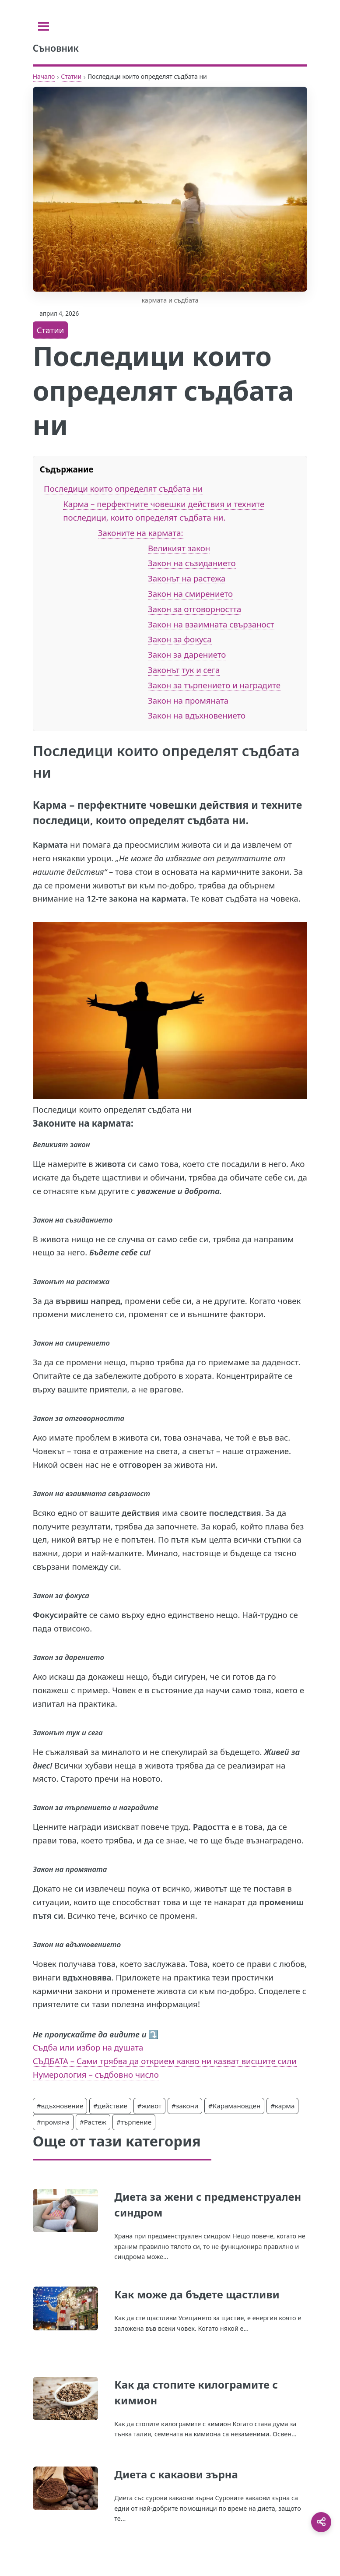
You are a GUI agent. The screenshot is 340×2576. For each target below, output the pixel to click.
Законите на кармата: (140, 532)
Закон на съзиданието (192, 562)
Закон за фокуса (180, 639)
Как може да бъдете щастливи (196, 2294)
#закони (185, 2105)
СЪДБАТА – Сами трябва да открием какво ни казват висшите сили (165, 2060)
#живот (149, 2105)
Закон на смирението (190, 593)
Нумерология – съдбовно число (96, 2074)
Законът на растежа (186, 578)
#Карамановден (234, 2105)
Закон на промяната (188, 700)
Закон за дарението (187, 654)
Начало (44, 76)
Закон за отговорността (194, 608)
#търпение (133, 2122)
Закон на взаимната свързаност (211, 624)
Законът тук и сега (184, 669)
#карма (282, 2105)
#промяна (53, 2122)
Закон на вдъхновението (196, 715)
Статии (71, 76)
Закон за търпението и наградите (214, 685)
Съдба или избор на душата (88, 2047)
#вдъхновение (60, 2105)
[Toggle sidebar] (43, 26)
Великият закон (179, 548)
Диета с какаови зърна (176, 2474)
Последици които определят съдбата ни (123, 488)
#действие (110, 2105)
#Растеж (93, 2122)
